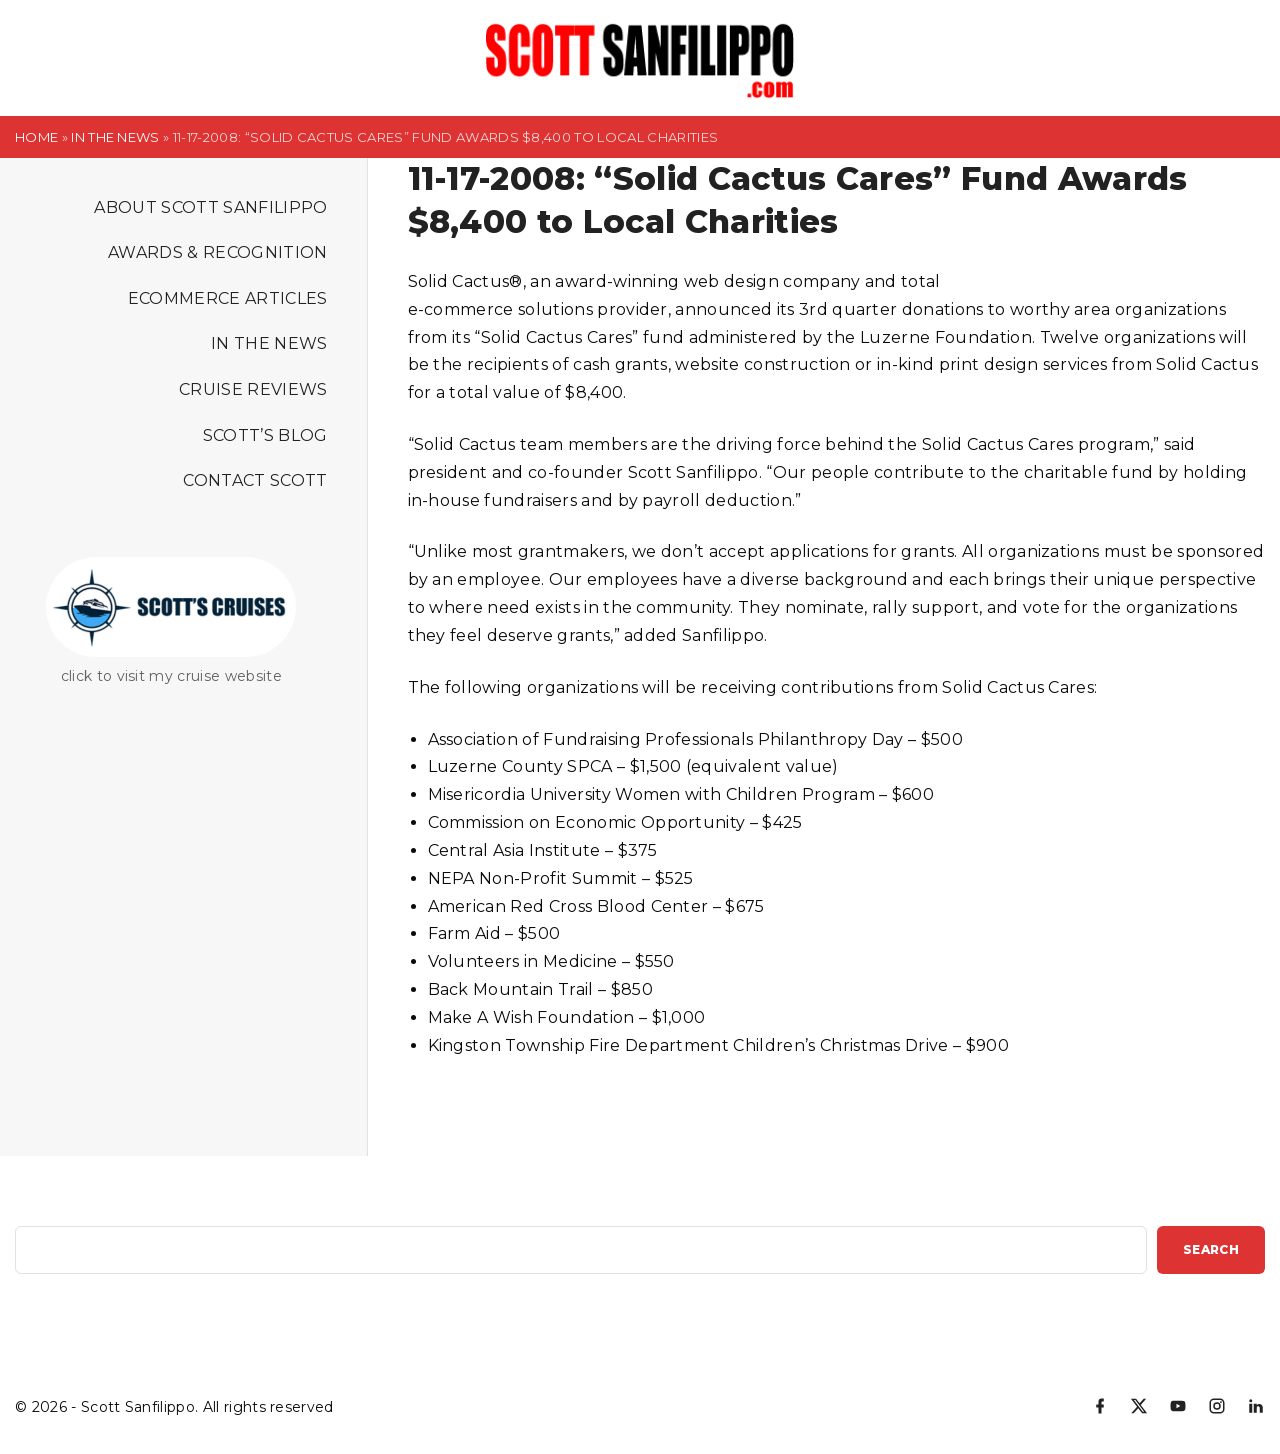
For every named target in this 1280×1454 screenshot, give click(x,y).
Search (1211, 1249)
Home (36, 137)
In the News (115, 137)
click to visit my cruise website (171, 676)
